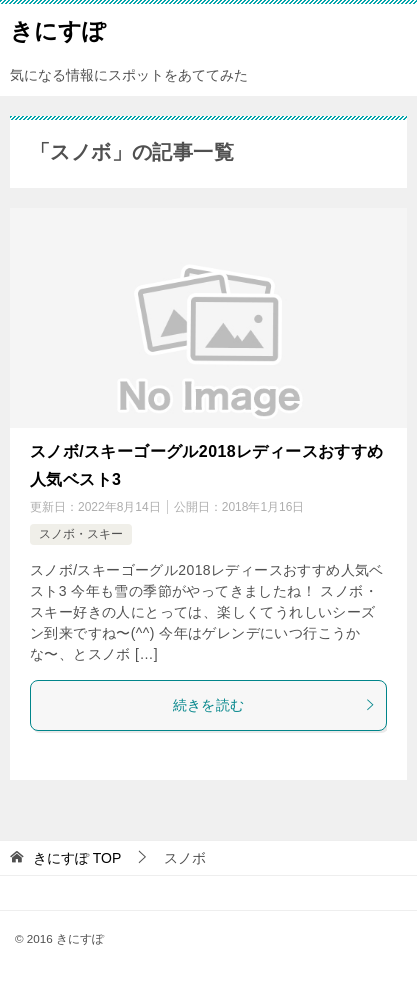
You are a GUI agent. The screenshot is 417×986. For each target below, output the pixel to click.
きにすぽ (58, 29)
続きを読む (275, 705)
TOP (77, 858)
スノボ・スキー (81, 534)
